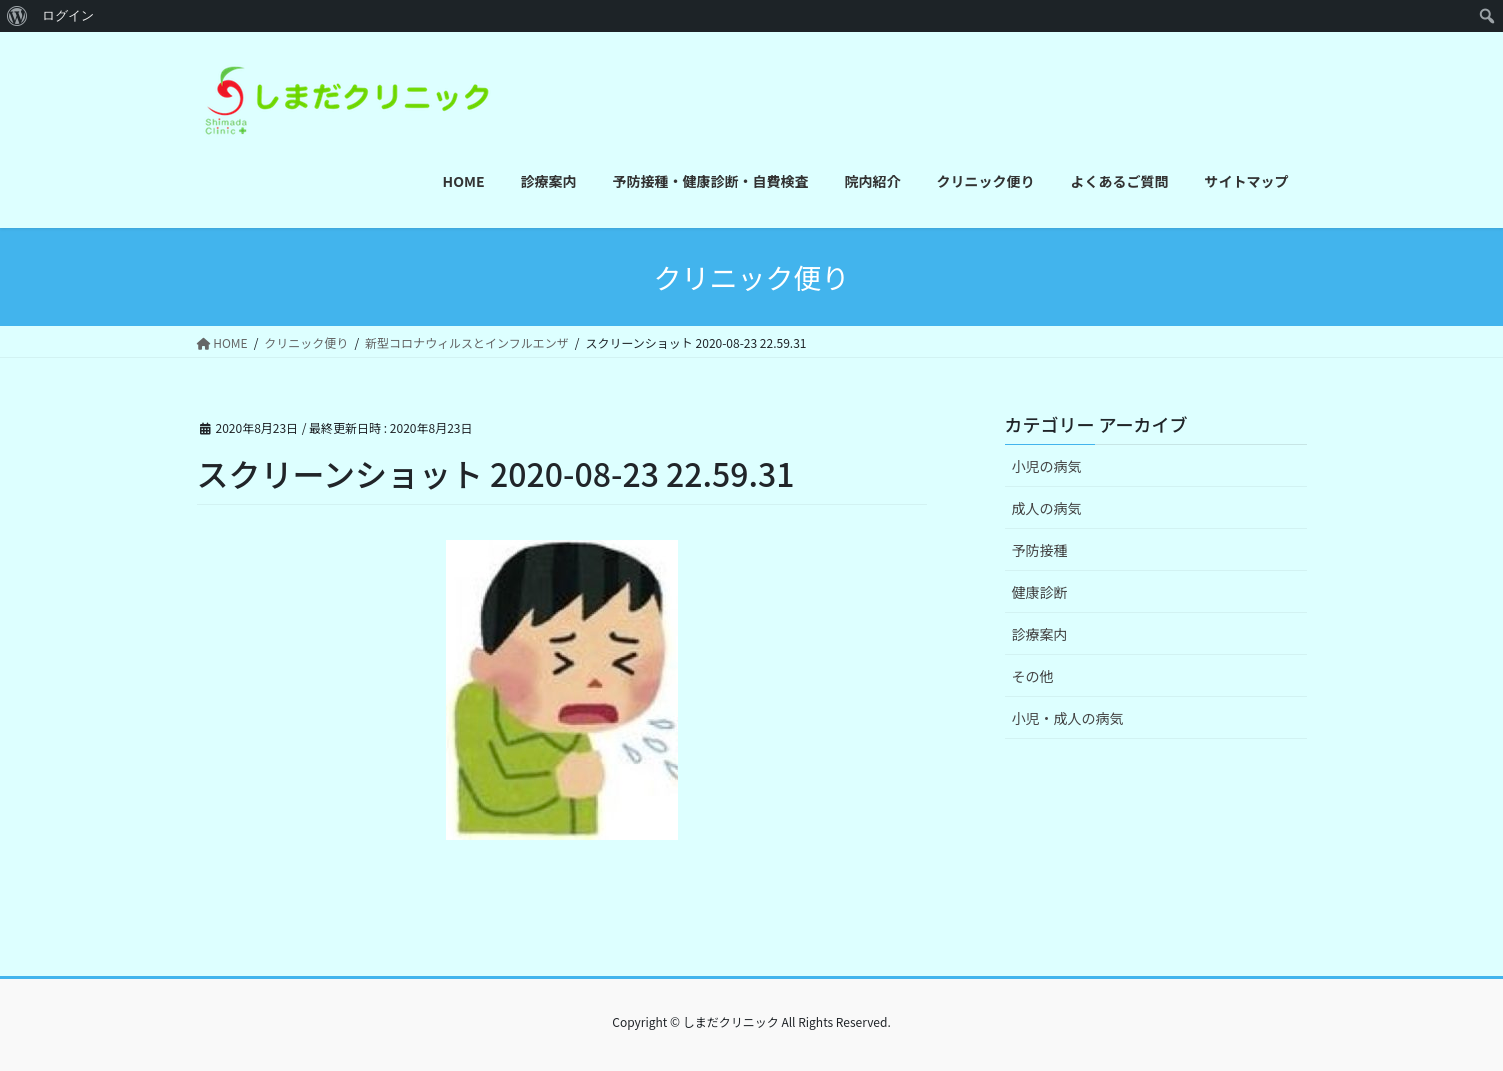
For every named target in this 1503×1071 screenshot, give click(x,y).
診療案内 (1040, 634)
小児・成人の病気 (1068, 718)
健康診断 (1040, 592)
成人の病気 (1047, 508)
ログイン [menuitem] (68, 15)
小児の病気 (1047, 466)
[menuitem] (17, 16)
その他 (1033, 676)
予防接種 (1040, 550)
